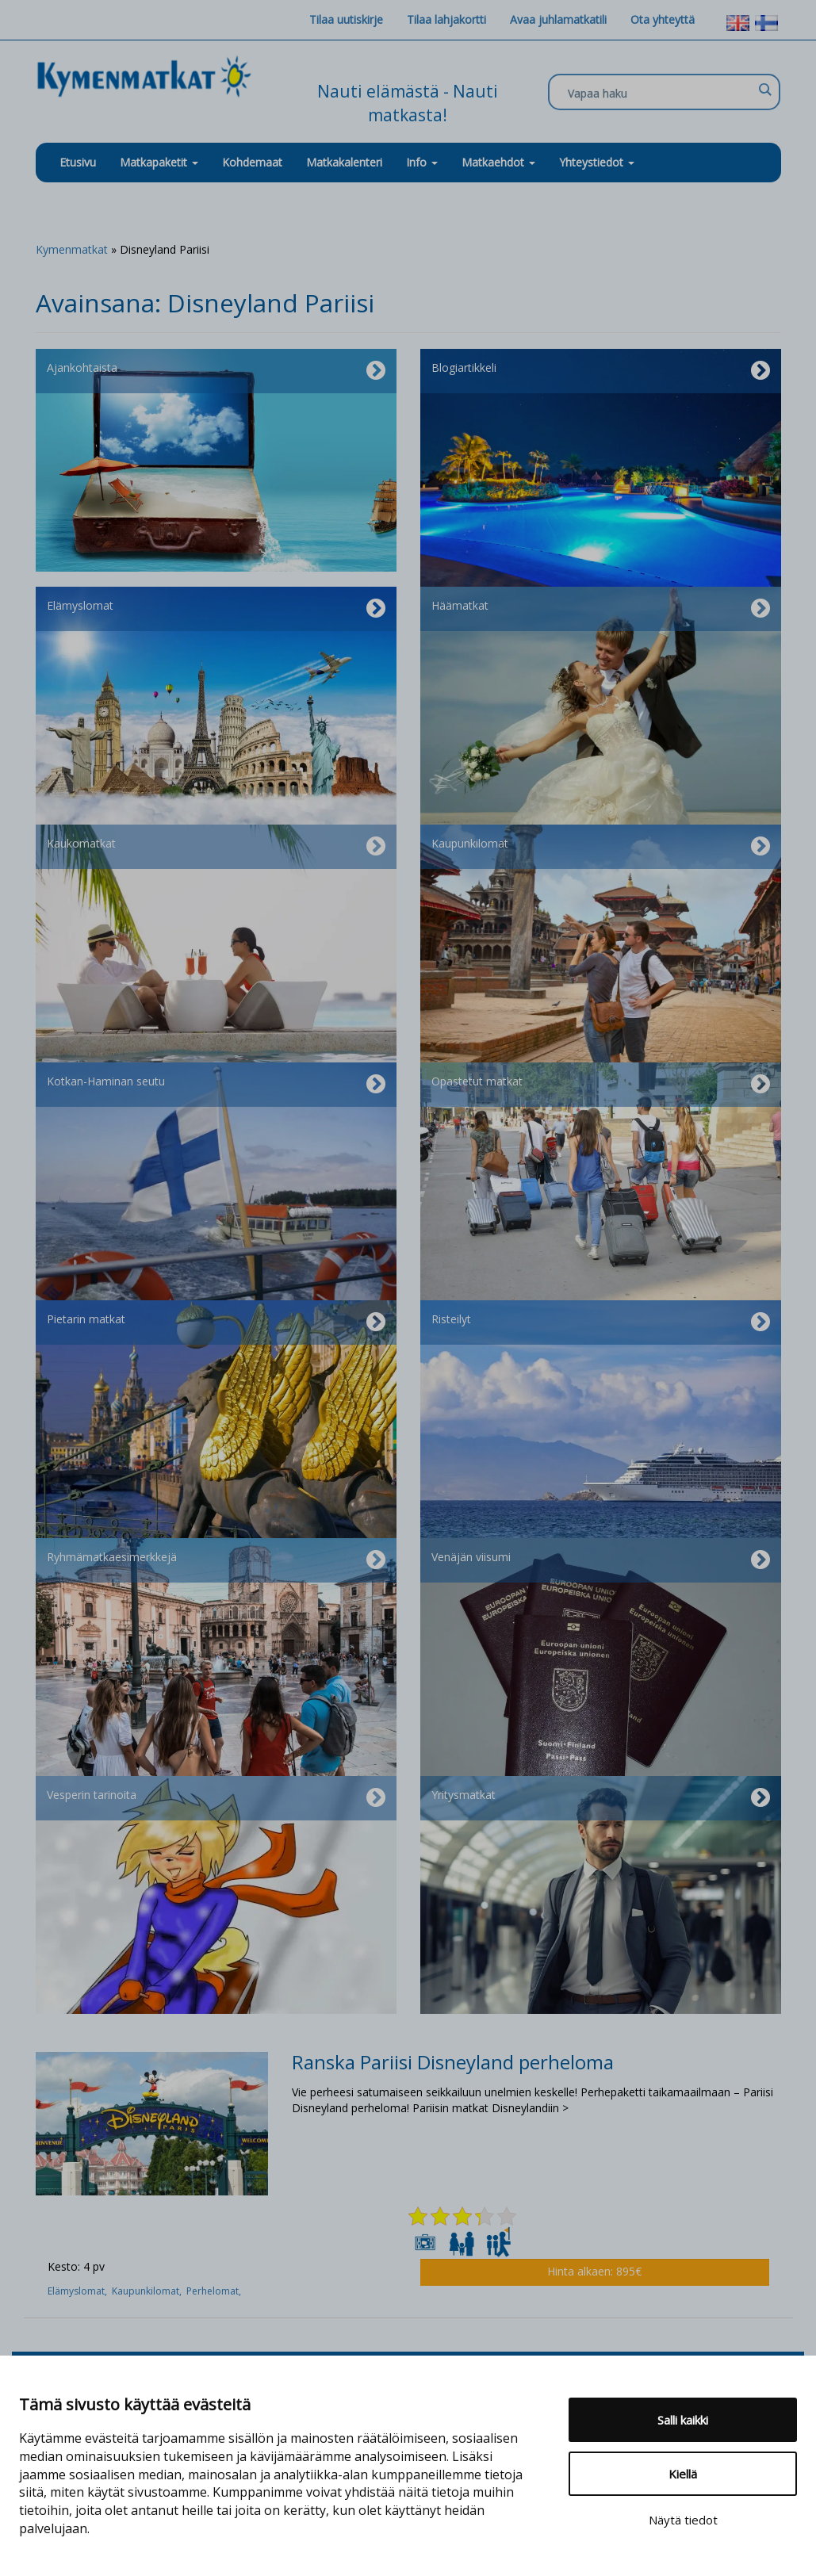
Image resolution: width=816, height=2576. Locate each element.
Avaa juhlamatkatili (558, 19)
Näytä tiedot (683, 2520)
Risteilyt (600, 1322)
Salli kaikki (682, 2420)
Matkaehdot (498, 162)
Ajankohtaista (216, 371)
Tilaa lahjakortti (446, 19)
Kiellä (683, 2474)
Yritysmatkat (600, 1798)
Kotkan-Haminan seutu (216, 1085)
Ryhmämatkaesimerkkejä (216, 1560)
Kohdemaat (252, 162)
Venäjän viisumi (600, 1560)
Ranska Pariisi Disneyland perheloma (453, 2062)
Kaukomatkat (216, 847)
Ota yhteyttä (662, 19)
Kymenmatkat (72, 249)
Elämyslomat (216, 609)
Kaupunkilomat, (149, 2291)
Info (422, 162)
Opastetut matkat (600, 1085)
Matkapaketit (159, 162)
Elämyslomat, (80, 2291)
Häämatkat (600, 609)
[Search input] (660, 93)
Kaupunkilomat (600, 847)
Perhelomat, (214, 2291)
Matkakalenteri (344, 162)
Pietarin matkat (216, 1322)
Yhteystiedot (596, 162)
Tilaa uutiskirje (346, 19)
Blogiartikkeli (600, 371)
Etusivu (77, 162)
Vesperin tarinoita (216, 1798)
